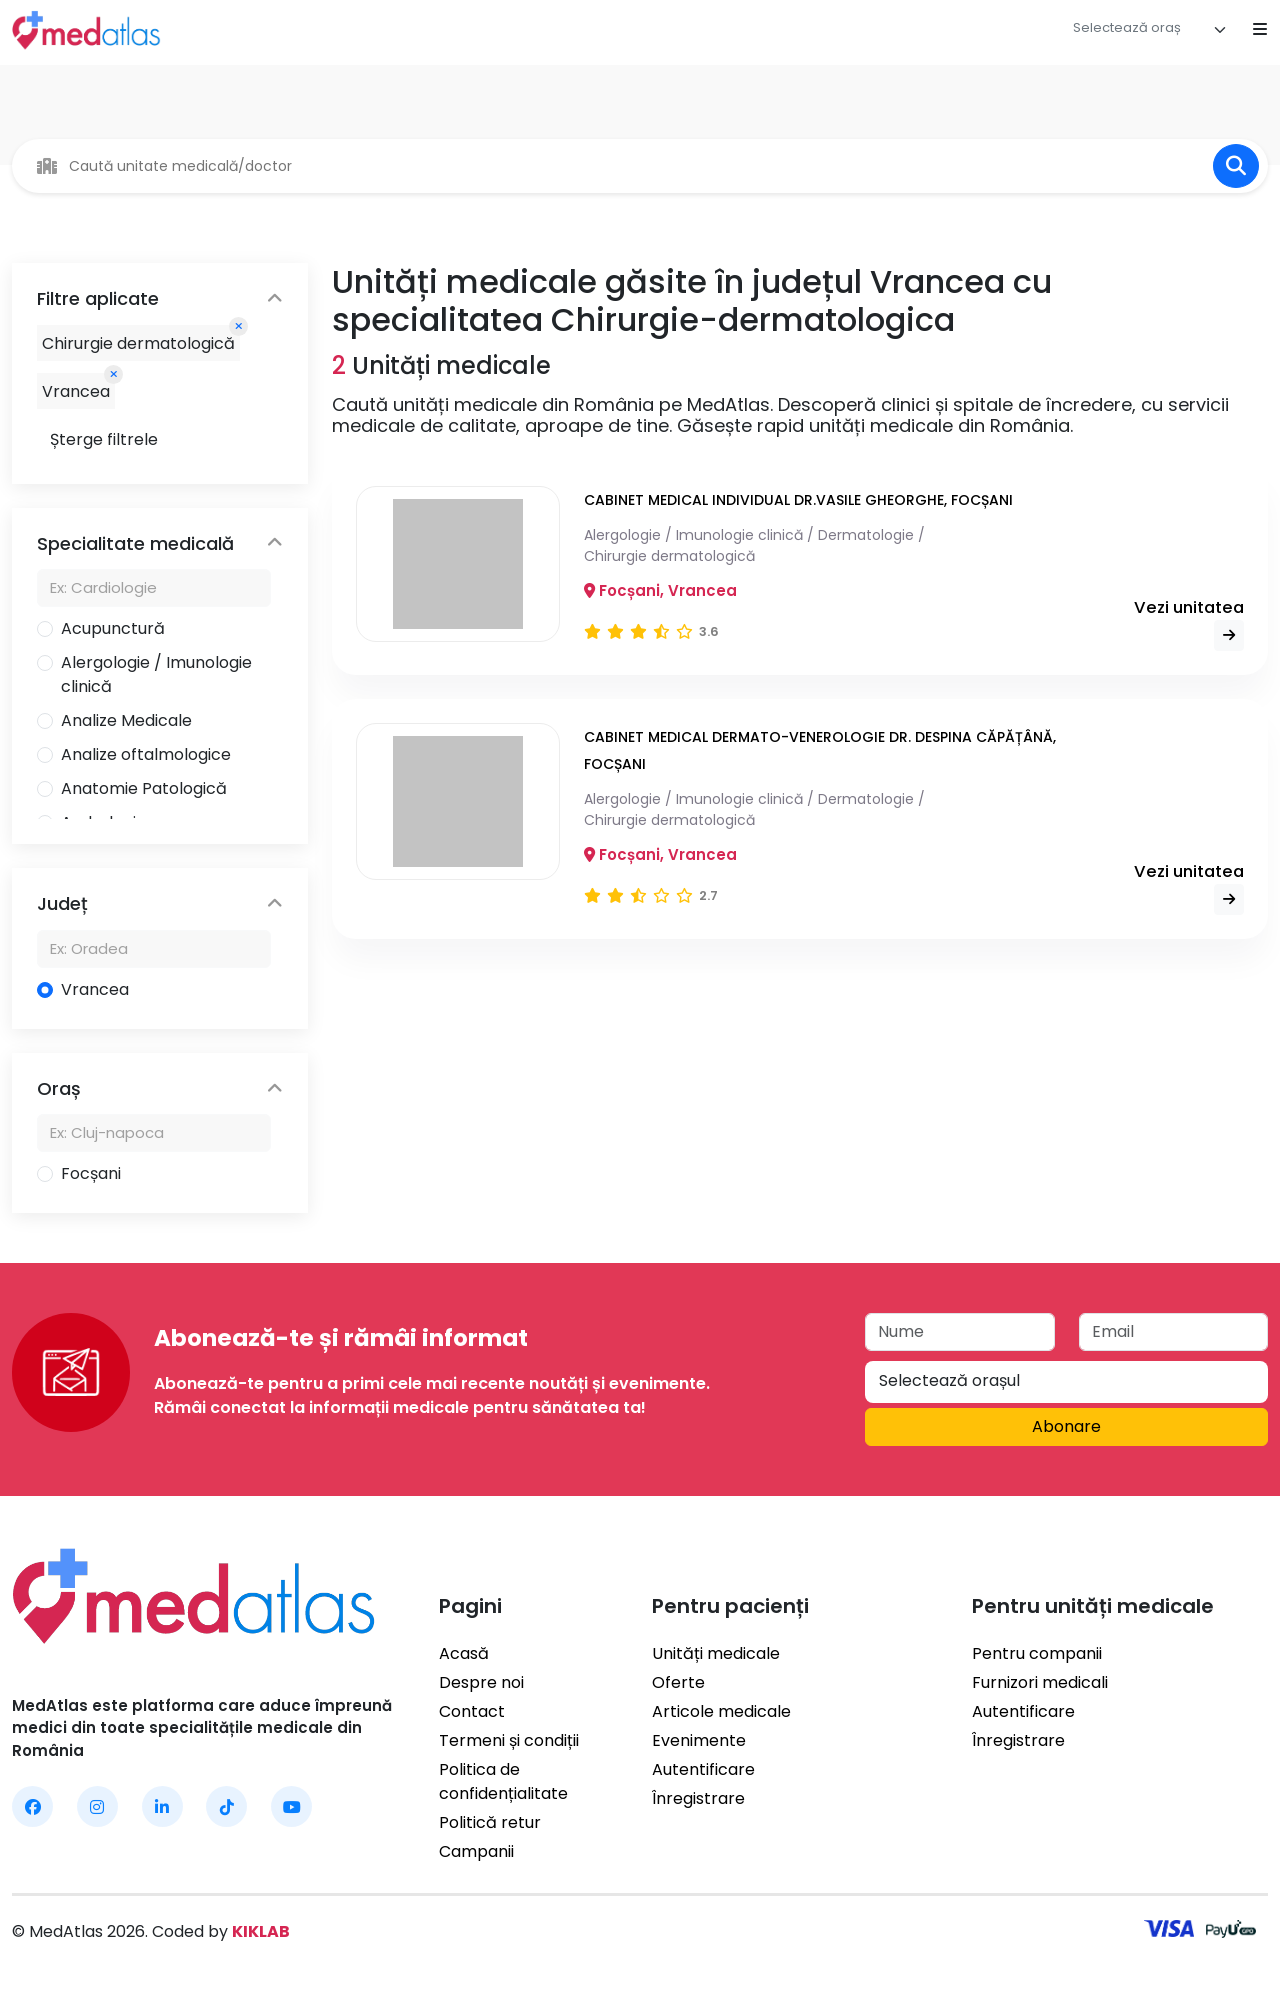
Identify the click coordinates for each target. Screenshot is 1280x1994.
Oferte (678, 1682)
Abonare (1066, 1426)
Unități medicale (716, 1653)
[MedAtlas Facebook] (32, 1806)
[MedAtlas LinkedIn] (162, 1806)
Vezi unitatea (1187, 623)
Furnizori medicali (1040, 1682)
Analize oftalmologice (146, 754)
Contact (472, 1711)
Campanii (476, 1851)
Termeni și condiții (509, 1740)
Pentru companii (1037, 1653)
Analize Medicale (126, 720)
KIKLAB (261, 1931)
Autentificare (703, 1769)
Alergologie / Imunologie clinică (156, 674)
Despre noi (481, 1682)
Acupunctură (113, 628)
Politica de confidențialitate (503, 1781)
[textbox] (1127, 28)
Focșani (91, 1173)
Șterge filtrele (104, 439)
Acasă (464, 1653)
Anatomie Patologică (144, 788)
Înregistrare (698, 1798)
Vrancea (95, 989)
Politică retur (490, 1822)
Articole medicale (721, 1711)
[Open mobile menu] (1260, 30)
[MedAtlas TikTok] (226, 1806)
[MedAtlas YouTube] (291, 1806)
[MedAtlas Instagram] (97, 1806)
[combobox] (1150, 30)
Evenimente (699, 1740)
